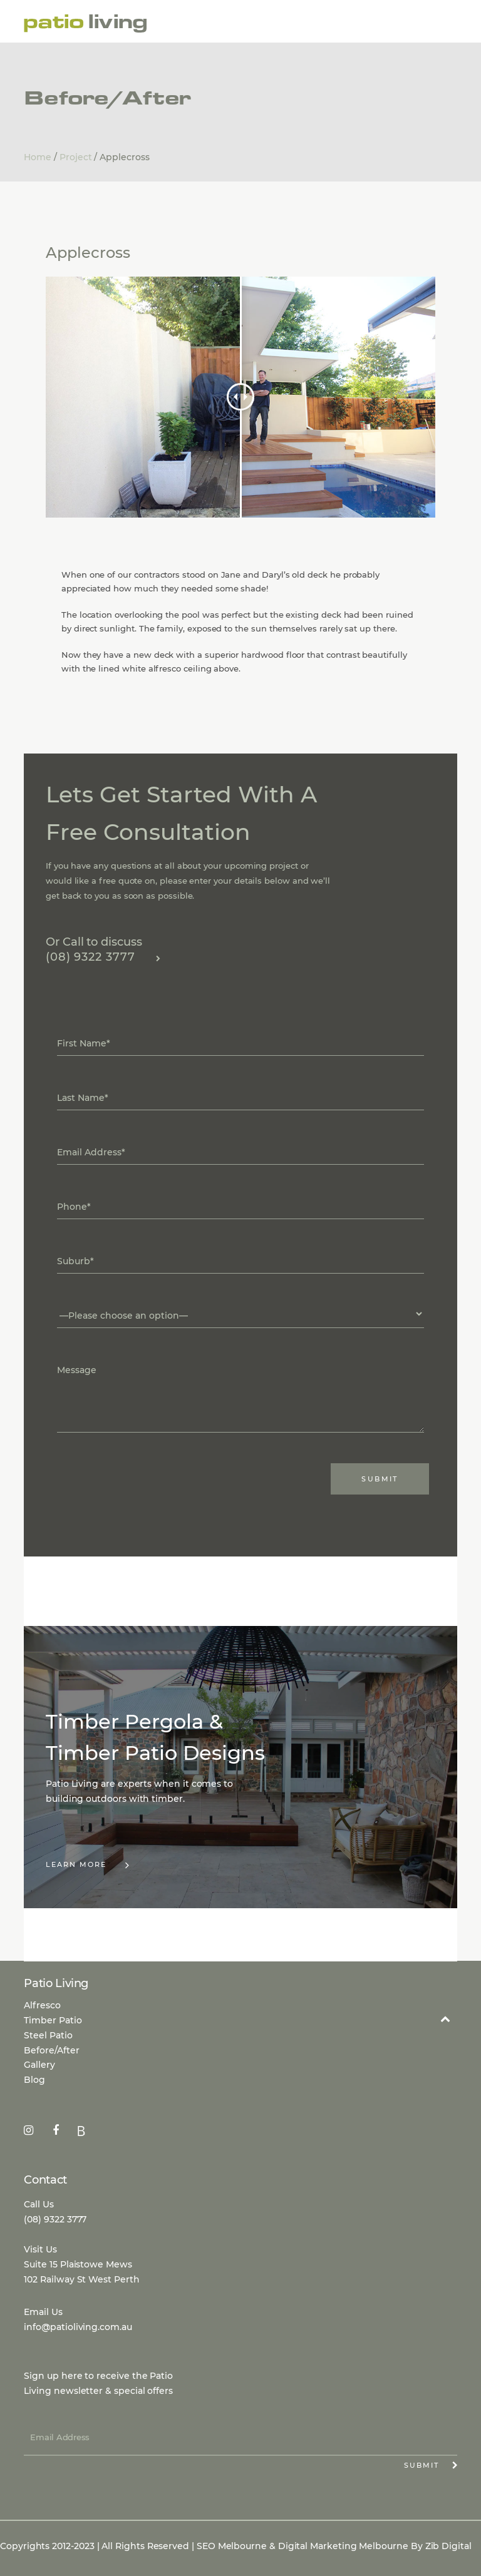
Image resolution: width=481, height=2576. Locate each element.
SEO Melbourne (232, 2546)
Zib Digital (448, 2546)
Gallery (39, 2064)
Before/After (52, 2050)
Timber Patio (53, 2020)
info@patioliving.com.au (78, 2327)
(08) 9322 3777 (103, 957)
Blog (34, 2079)
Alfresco (42, 2005)
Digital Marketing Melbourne (343, 2546)
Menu (441, 23)
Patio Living (86, 23)
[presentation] (122, 1472)
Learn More (88, 1864)
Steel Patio (48, 2035)
